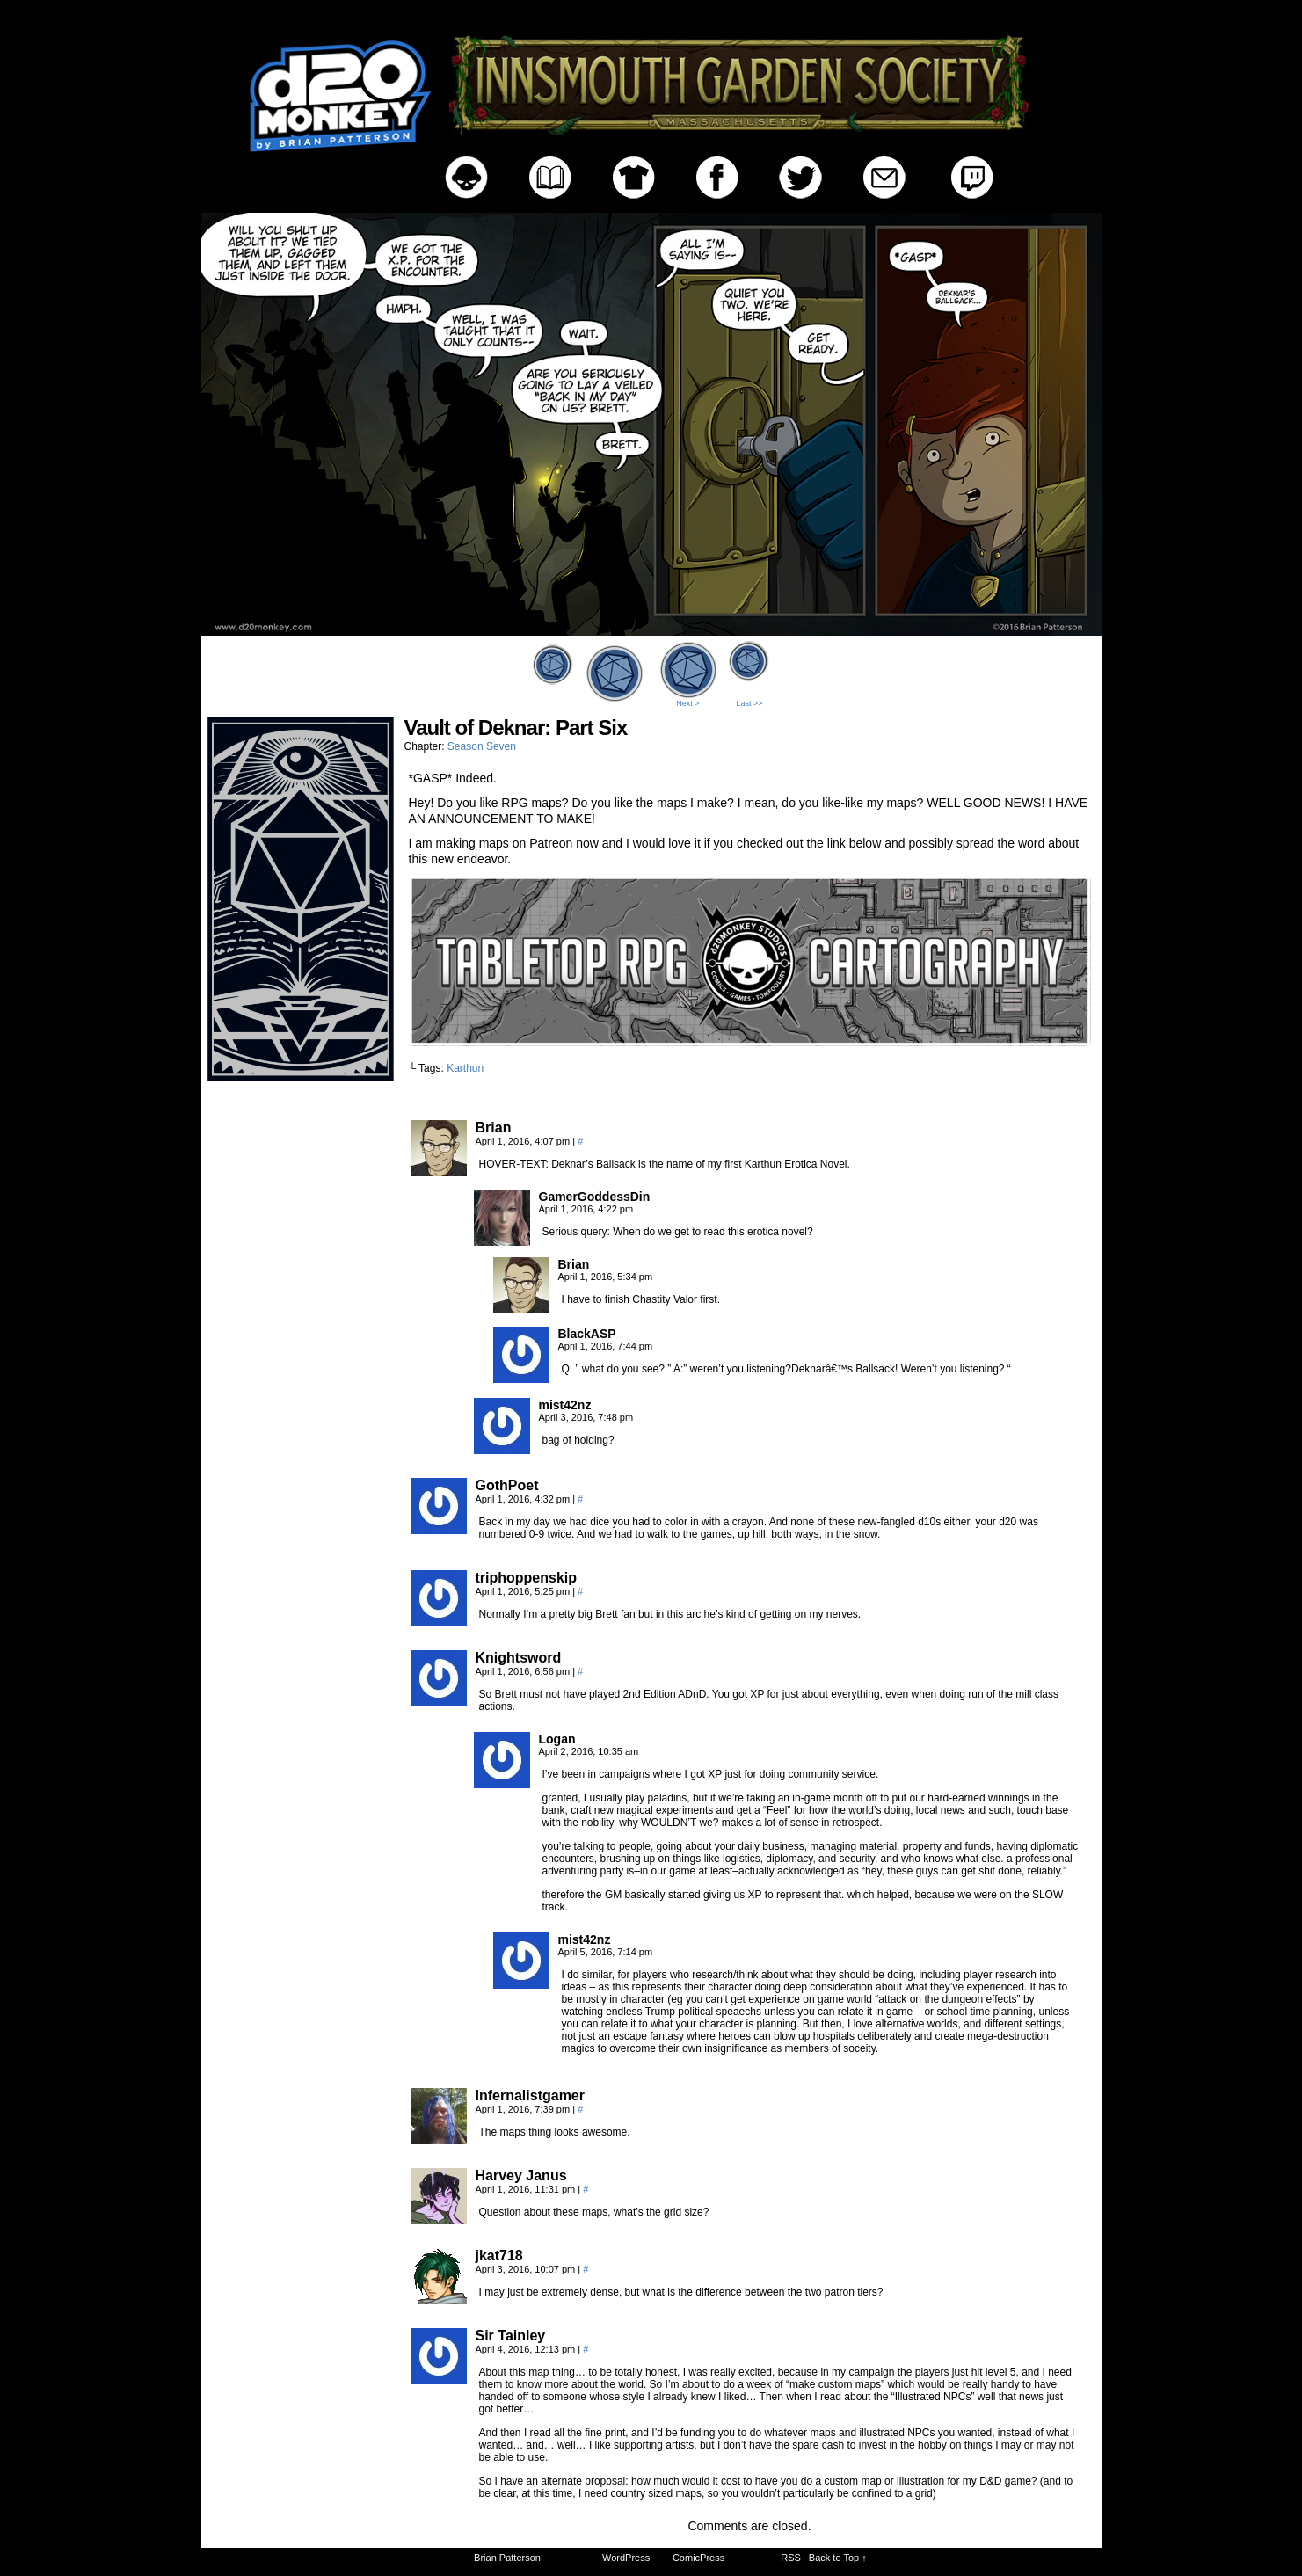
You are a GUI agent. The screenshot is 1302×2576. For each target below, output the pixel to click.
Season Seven (481, 746)
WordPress (626, 2557)
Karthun (465, 1068)
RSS (791, 2557)
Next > (687, 703)
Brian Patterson (507, 2557)
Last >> (749, 703)
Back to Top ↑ (838, 2557)
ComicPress (698, 2557)
